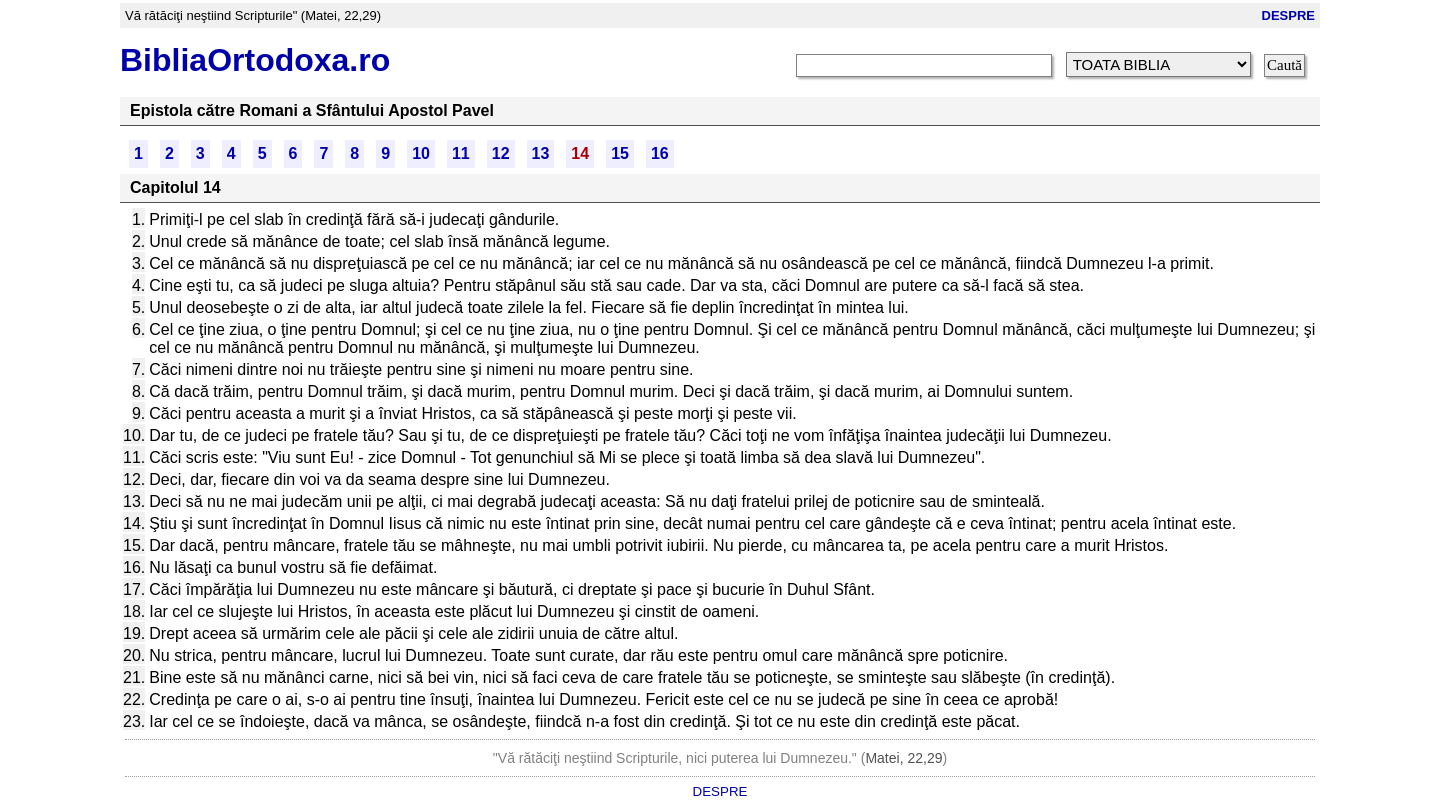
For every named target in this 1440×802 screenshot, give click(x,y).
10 (421, 153)
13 (541, 153)
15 (620, 153)
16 (660, 153)
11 (461, 153)
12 (501, 153)
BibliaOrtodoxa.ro (255, 60)
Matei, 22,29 (903, 758)
